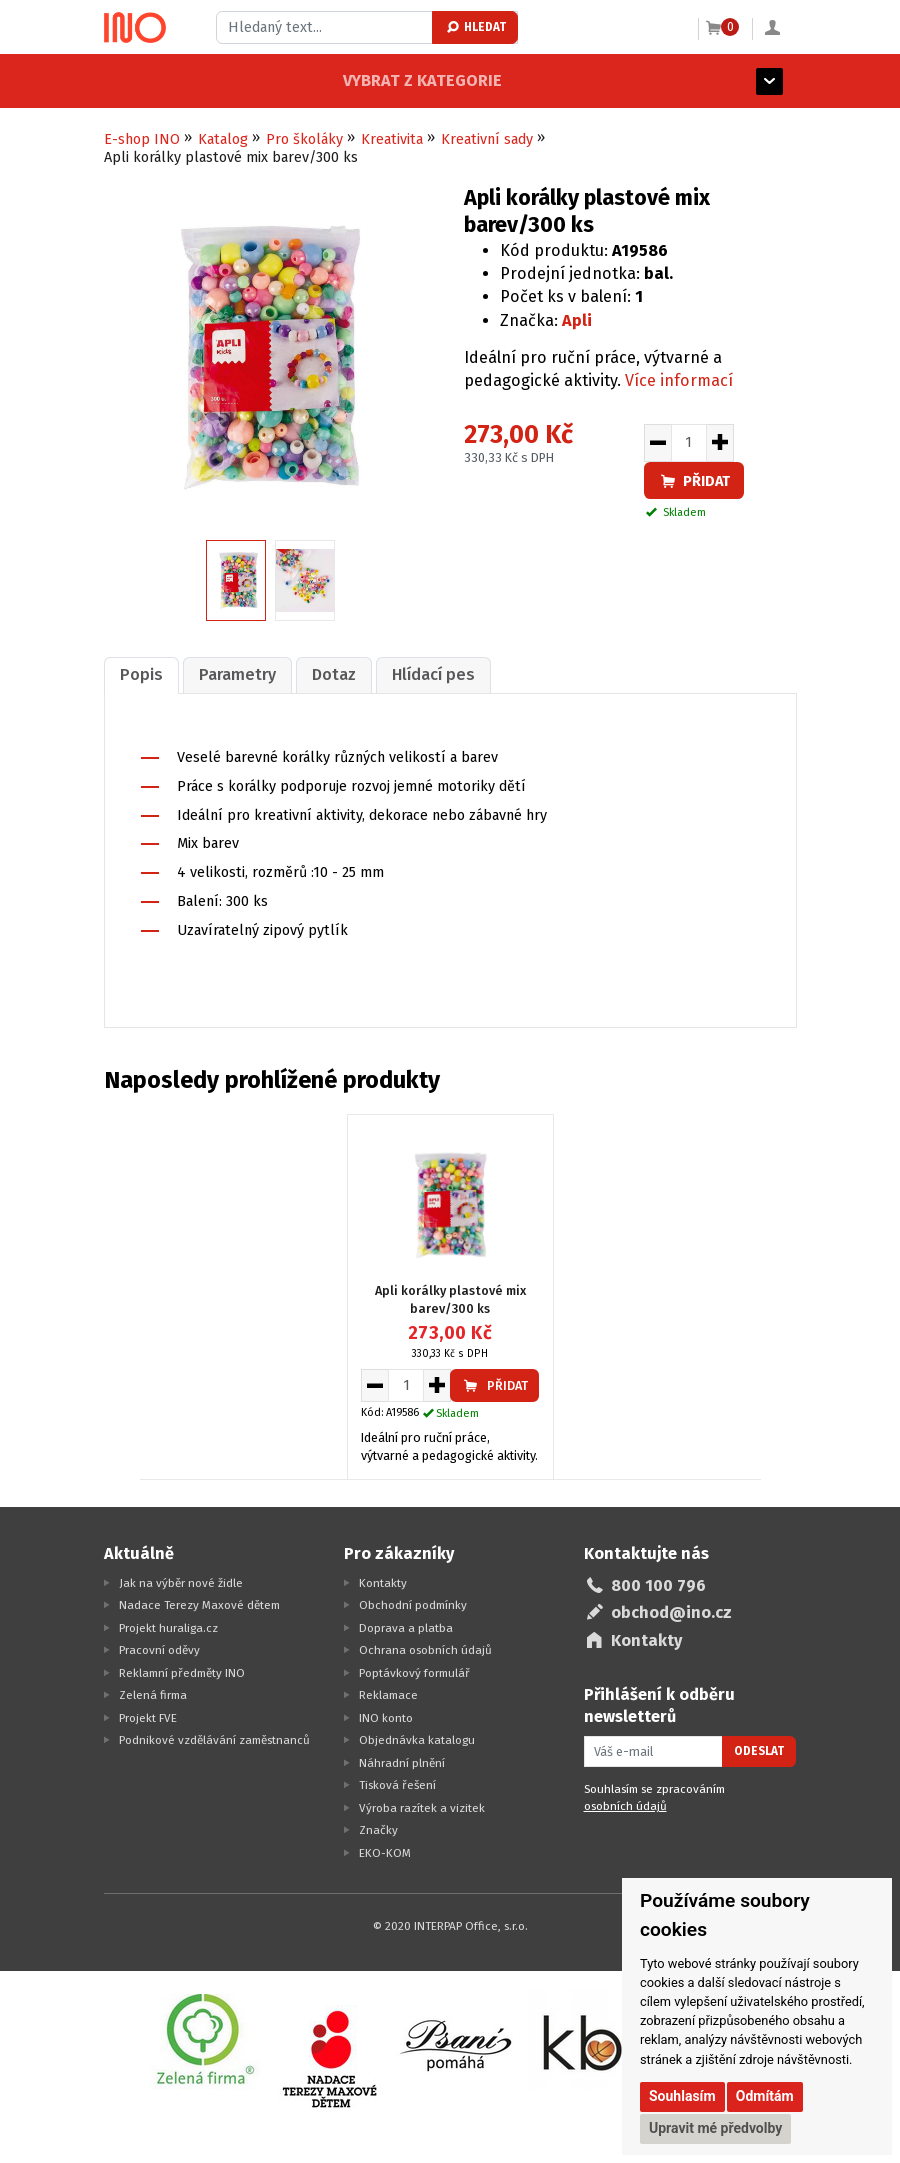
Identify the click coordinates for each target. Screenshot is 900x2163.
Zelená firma (153, 1694)
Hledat (475, 27)
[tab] (140, 674)
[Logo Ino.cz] (135, 28)
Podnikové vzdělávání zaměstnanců (214, 1739)
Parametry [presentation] (232, 674)
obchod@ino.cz (671, 1611)
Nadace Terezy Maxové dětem (199, 1604)
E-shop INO (142, 139)
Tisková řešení (397, 1784)
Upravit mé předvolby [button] (715, 2128)
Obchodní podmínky (413, 1604)
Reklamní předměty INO (182, 1671)
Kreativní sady (487, 139)
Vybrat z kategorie (183, 80)
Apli (577, 320)
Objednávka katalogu (417, 1739)
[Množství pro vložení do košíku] (689, 443)
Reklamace (388, 1694)
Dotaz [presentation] (326, 674)
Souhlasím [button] (682, 2096)
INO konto (386, 1716)
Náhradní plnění (402, 1761)
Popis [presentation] (139, 674)
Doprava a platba (406, 1626)
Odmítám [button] (765, 2096)
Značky (378, 1829)
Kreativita (392, 139)
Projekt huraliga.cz (168, 1626)
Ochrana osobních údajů (425, 1649)
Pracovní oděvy (159, 1649)
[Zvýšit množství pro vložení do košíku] (720, 443)
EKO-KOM (385, 1851)
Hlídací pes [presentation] (422, 674)
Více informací (679, 380)
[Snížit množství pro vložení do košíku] (657, 443)
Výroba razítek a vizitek (422, 1806)
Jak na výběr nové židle (181, 1581)
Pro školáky (304, 139)
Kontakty (383, 1581)
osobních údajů (625, 1805)
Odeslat (759, 1750)
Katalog (223, 139)
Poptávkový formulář (414, 1671)
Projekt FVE (148, 1716)
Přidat (694, 481)
